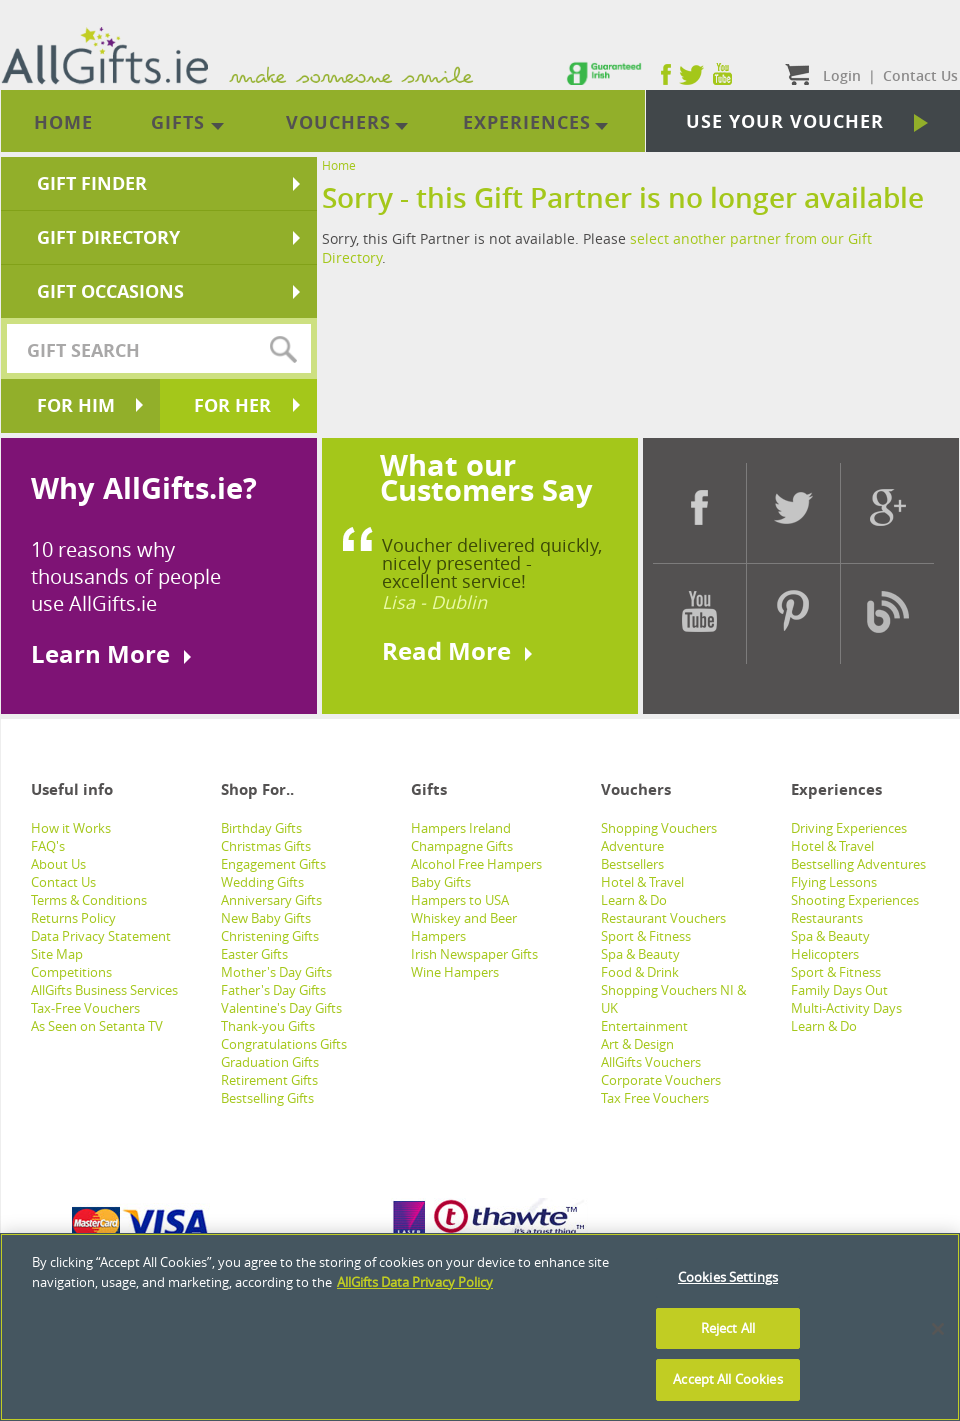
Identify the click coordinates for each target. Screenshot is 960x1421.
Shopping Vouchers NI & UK (673, 999)
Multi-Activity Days (846, 1008)
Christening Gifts (270, 936)
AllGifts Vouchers (651, 1062)
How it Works (71, 828)
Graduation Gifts (270, 1062)
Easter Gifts (254, 954)
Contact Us (63, 882)
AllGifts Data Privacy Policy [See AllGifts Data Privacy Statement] (415, 1282)
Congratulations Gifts (284, 1044)
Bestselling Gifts (267, 1098)
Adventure (632, 846)
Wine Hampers (455, 972)
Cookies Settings (728, 1277)
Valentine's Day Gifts (281, 1008)
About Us (58, 864)
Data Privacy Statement (101, 936)
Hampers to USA (460, 900)
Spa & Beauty (640, 954)
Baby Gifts (441, 882)
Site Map (57, 954)
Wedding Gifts (262, 882)
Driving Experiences (849, 828)
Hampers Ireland (461, 828)
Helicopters (825, 954)
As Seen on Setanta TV (97, 1026)
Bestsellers (632, 864)
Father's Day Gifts (273, 990)
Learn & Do (634, 900)
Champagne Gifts (462, 846)
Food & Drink (640, 972)
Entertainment (644, 1026)
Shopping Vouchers (659, 828)
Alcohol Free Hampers (476, 864)
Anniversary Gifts (271, 900)
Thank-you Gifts (268, 1026)
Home (339, 165)
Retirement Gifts (269, 1080)
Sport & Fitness (646, 936)
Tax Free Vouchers (655, 1098)
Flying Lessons (834, 882)
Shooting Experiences (855, 900)
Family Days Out (839, 990)
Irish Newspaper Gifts (474, 954)
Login (842, 75)
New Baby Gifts (266, 918)
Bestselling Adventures (858, 864)
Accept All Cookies (727, 1379)
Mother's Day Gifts (276, 972)
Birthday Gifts (261, 828)
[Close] (938, 1329)
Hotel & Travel (642, 882)
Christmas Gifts (266, 846)
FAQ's (48, 846)
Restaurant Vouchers (663, 918)
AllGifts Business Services (104, 990)
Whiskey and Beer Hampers (464, 927)
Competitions (71, 972)
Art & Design (637, 1044)
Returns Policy (73, 918)
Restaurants (827, 918)
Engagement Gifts (273, 864)
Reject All (728, 1328)
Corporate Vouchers (661, 1080)
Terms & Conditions (89, 900)
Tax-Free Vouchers (85, 1008)
